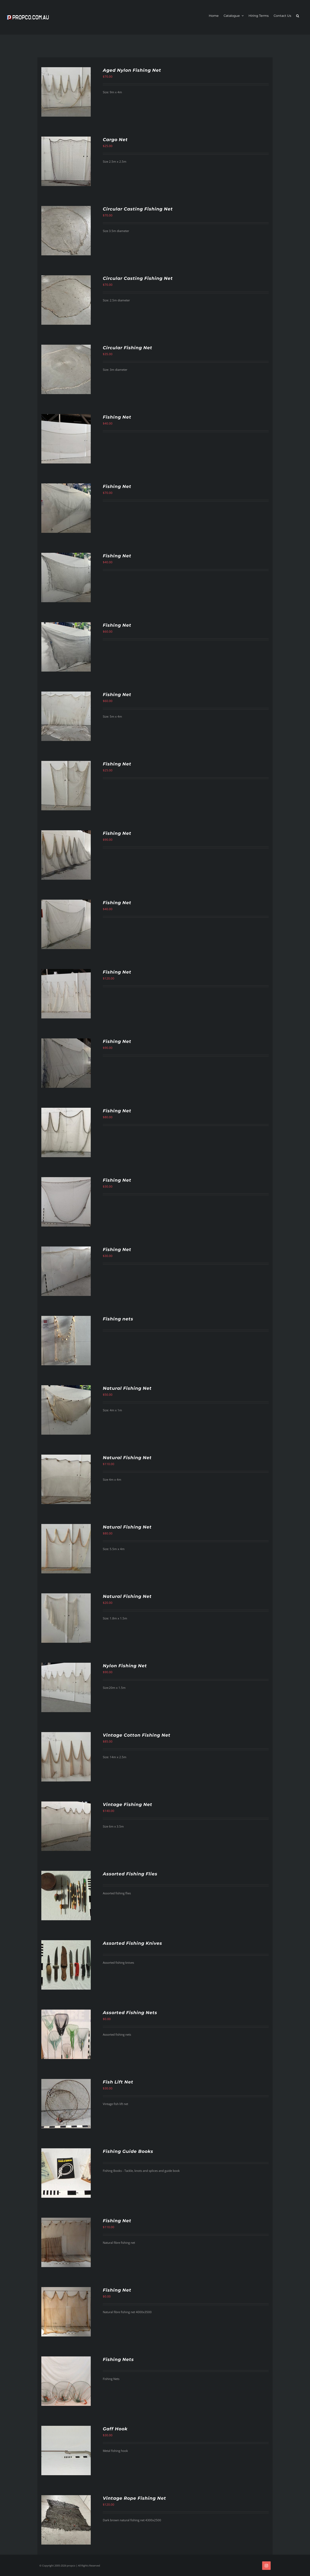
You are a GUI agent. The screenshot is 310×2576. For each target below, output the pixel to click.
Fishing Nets (118, 2359)
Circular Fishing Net (127, 347)
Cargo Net (115, 139)
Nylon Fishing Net (125, 1665)
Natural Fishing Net (127, 1388)
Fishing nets (118, 1319)
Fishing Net (117, 417)
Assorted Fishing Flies (130, 1874)
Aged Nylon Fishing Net (132, 70)
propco (71, 2565)
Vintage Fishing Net (127, 1804)
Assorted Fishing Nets (130, 2012)
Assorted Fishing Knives (132, 1943)
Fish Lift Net (118, 2082)
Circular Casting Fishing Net (138, 209)
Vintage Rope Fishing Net (134, 2498)
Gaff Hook (115, 2429)
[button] (297, 16)
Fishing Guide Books (128, 2151)
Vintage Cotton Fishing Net (136, 1735)
